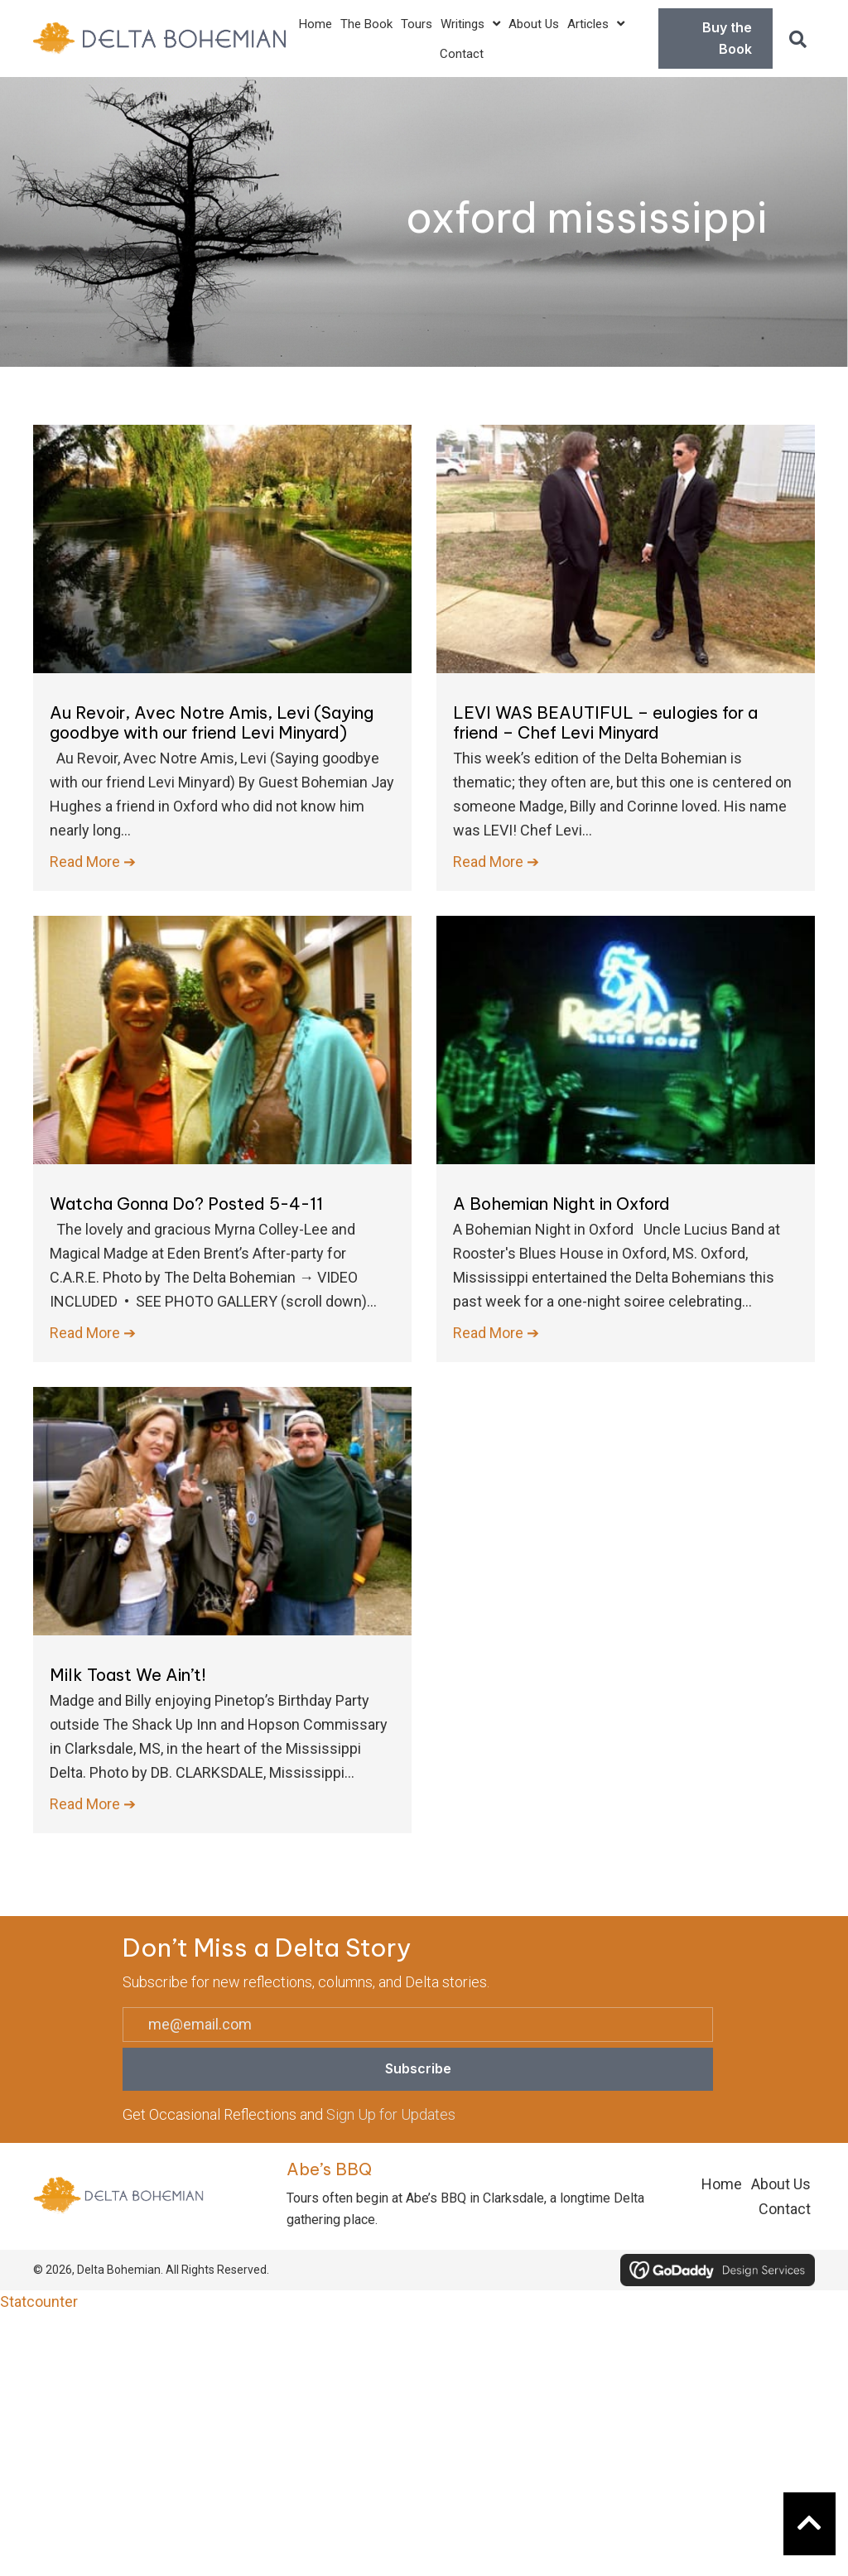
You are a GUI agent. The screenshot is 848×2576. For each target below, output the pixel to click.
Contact (785, 2208)
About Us (781, 2184)
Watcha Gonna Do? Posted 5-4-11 (186, 1203)
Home (721, 2184)
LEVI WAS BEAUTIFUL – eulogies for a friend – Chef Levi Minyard (605, 722)
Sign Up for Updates (390, 2114)
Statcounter (39, 2301)
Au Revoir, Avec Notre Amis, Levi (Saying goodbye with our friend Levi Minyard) (211, 722)
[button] (798, 39)
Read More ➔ (93, 860)
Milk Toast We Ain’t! (128, 1674)
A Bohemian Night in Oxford (561, 1203)
